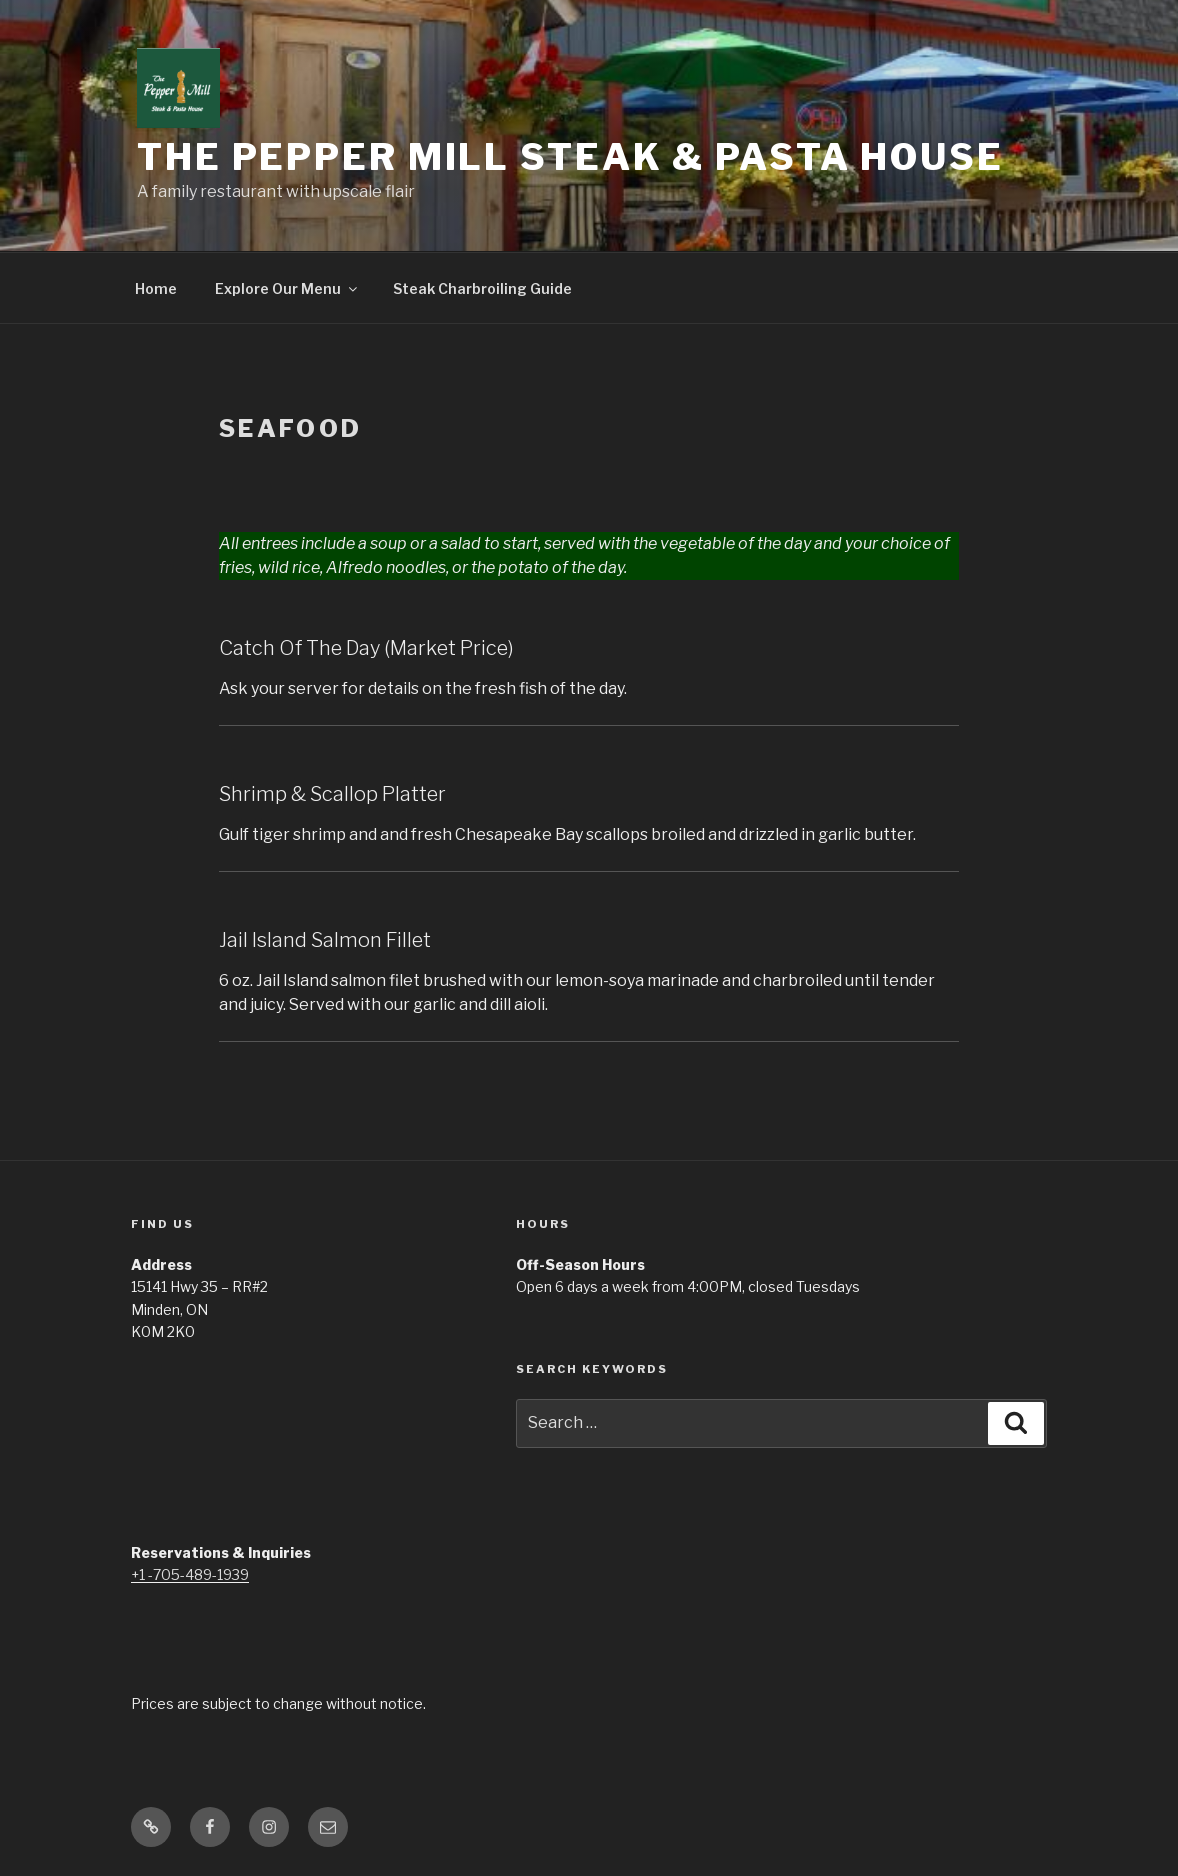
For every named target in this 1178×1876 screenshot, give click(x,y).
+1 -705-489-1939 (190, 1574)
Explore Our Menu (287, 288)
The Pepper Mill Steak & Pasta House (570, 157)
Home (156, 288)
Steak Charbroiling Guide (482, 288)
